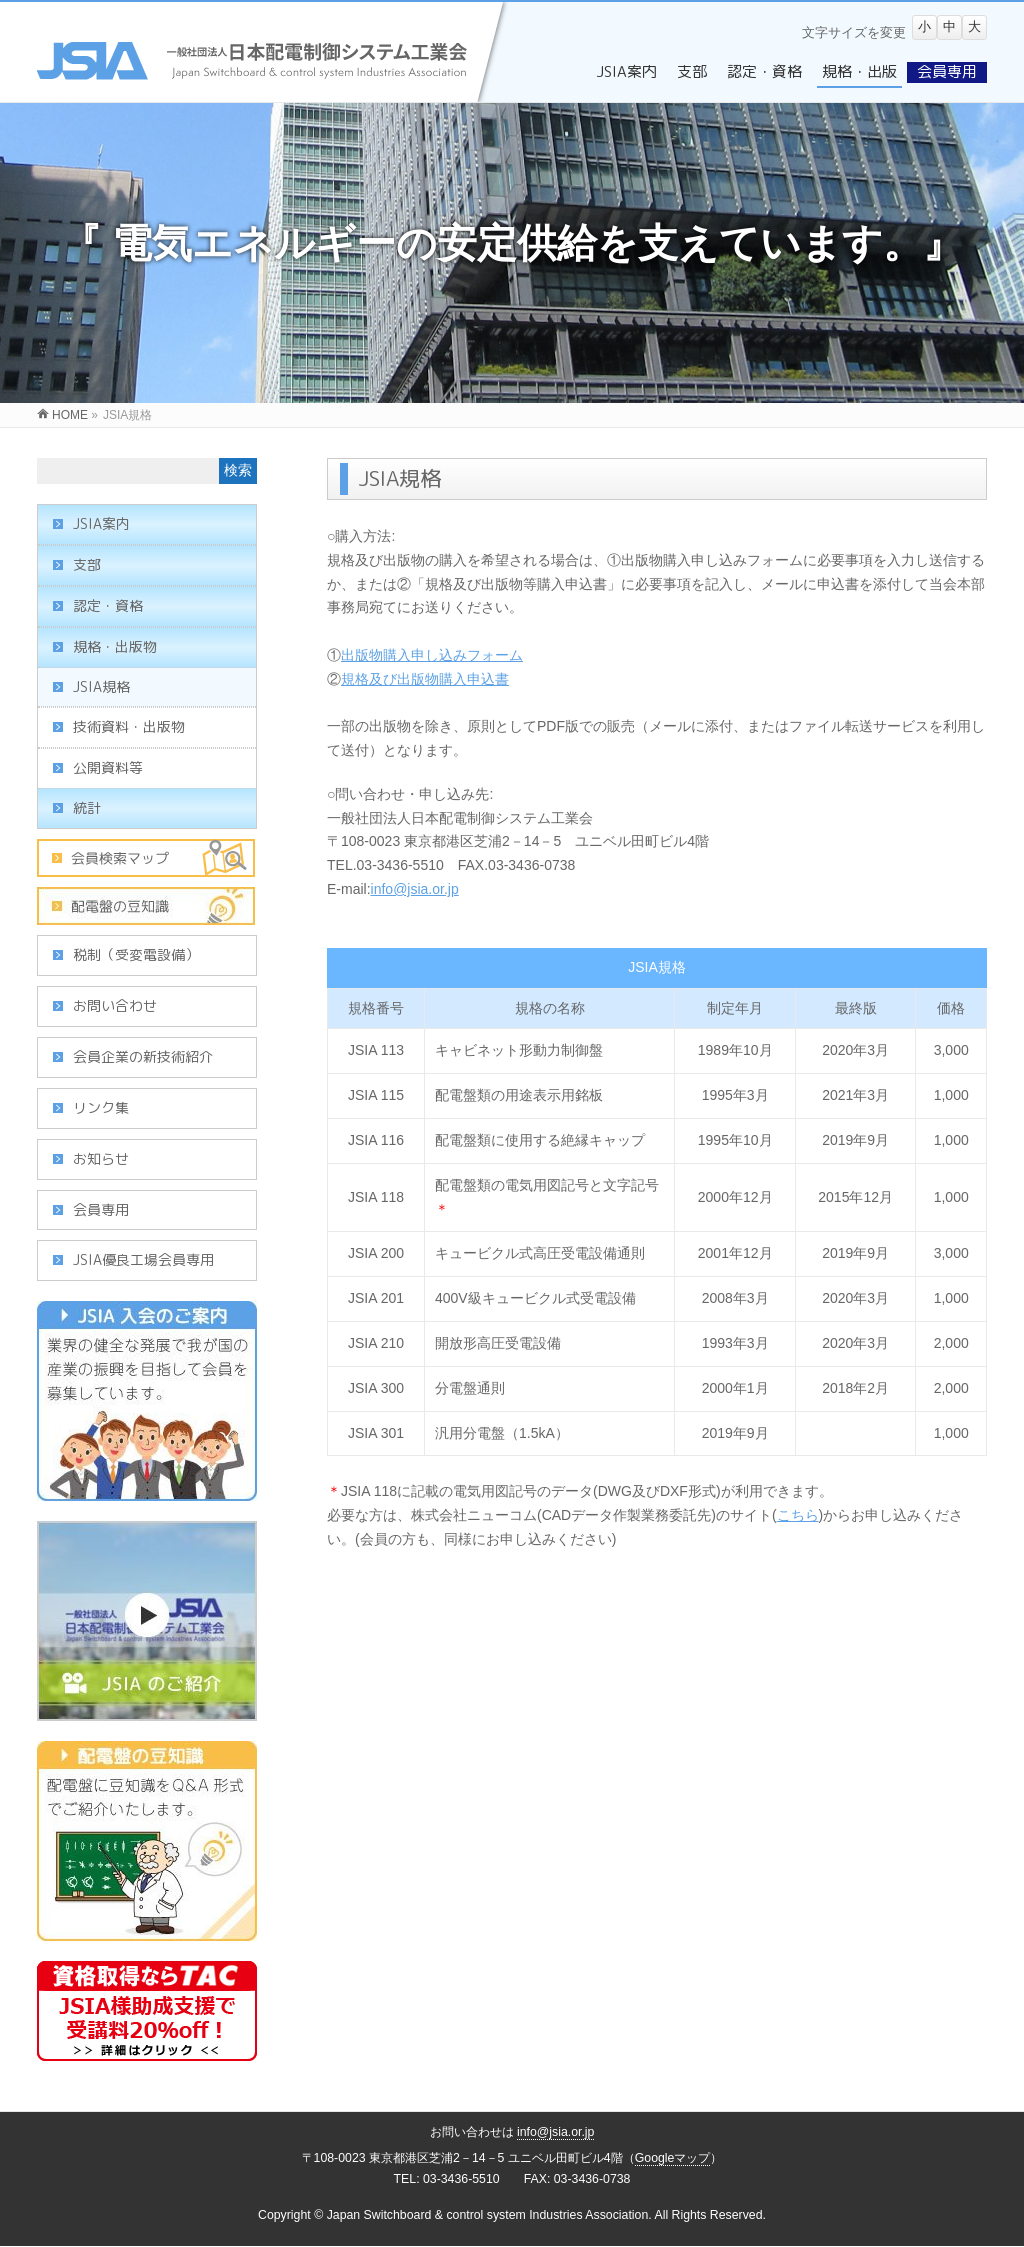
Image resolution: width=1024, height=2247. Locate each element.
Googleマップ (673, 2158)
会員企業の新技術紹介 (143, 1056)
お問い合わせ (115, 1005)
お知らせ (101, 1158)
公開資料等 (108, 767)
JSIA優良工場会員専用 (143, 1259)
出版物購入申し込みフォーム (432, 655)
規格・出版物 (115, 646)
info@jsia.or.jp (415, 889)
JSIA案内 (101, 523)
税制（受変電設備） (136, 954)
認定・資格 (108, 605)
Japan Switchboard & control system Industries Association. (489, 2215)
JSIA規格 (101, 686)
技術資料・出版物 (129, 726)
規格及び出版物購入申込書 (425, 679)
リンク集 (101, 1107)
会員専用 (101, 1209)
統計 (87, 807)
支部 (87, 564)
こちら (798, 1515)
